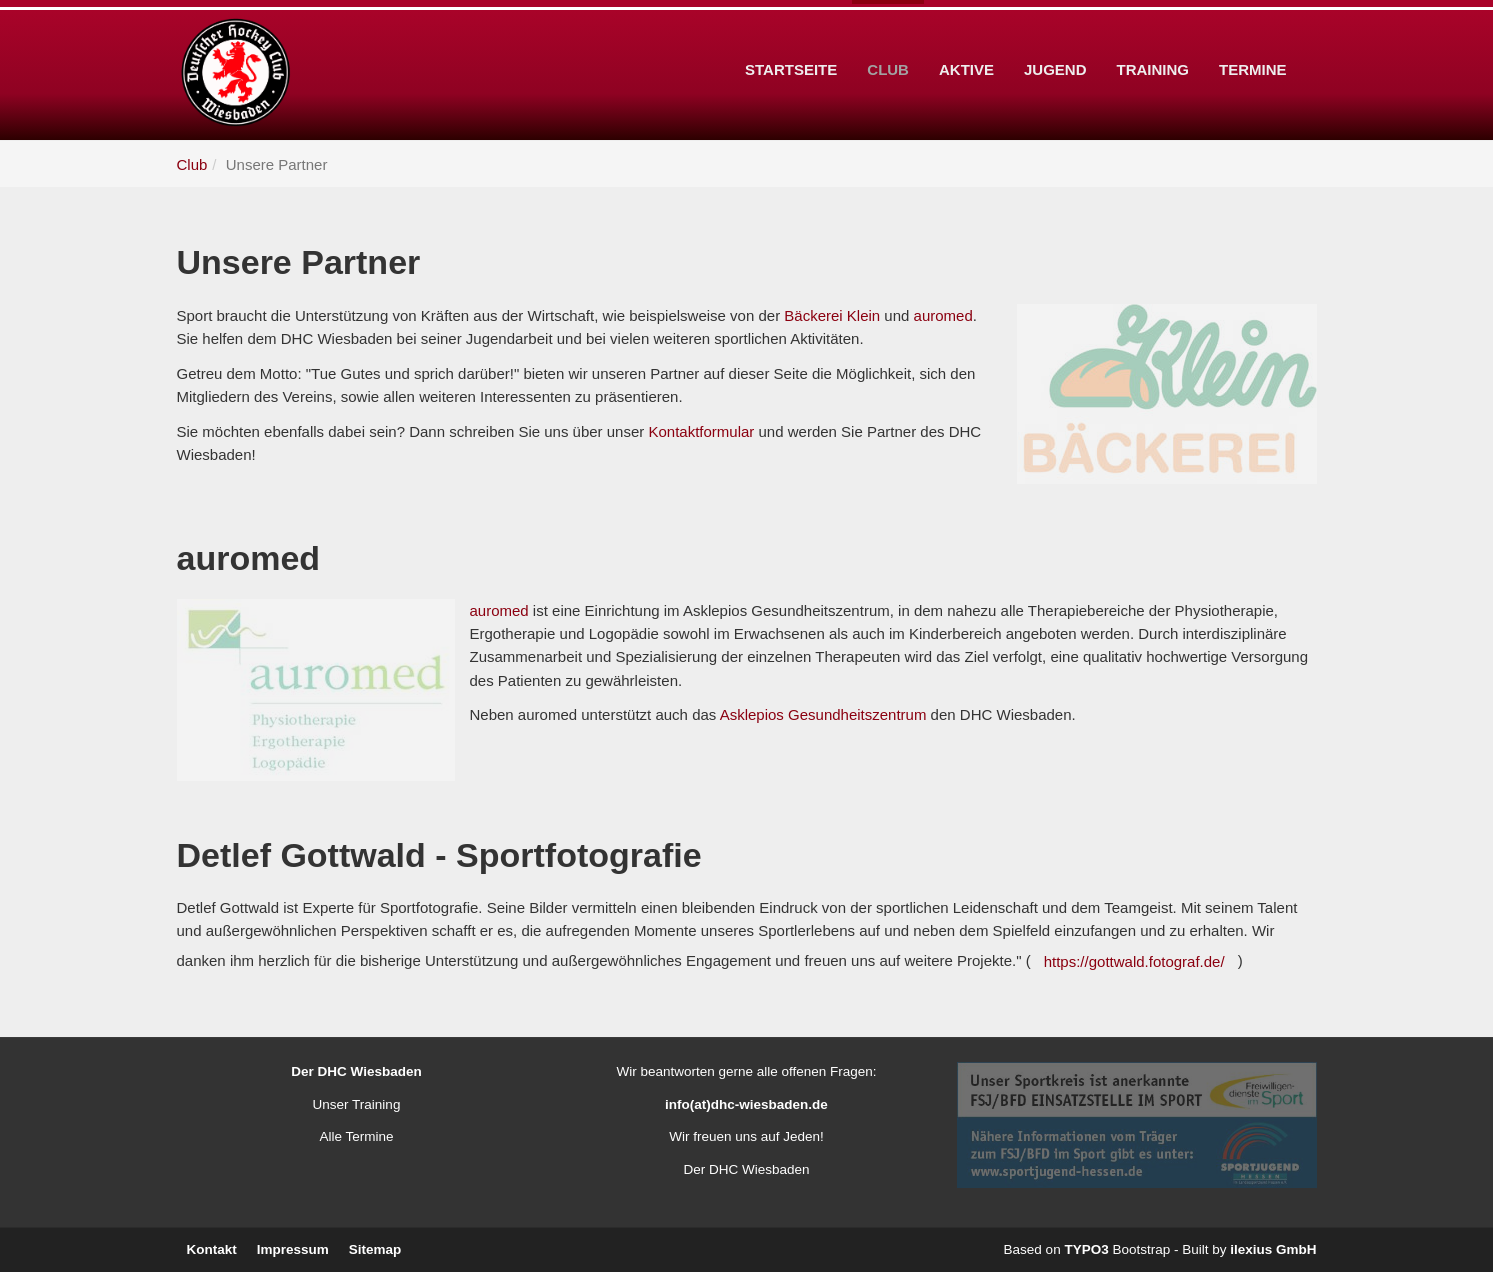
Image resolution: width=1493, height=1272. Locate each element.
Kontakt (212, 1249)
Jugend (1055, 39)
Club (888, 39)
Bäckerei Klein (832, 315)
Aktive (966, 39)
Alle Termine (356, 1136)
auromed (943, 315)
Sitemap (375, 1249)
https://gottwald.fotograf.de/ (1134, 961)
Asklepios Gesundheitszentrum (823, 714)
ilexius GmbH (1273, 1249)
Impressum (293, 1249)
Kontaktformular (701, 431)
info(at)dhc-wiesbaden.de (746, 1104)
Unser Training (357, 1104)
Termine (1253, 39)
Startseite (791, 39)
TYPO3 (1086, 1249)
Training (1153, 39)
